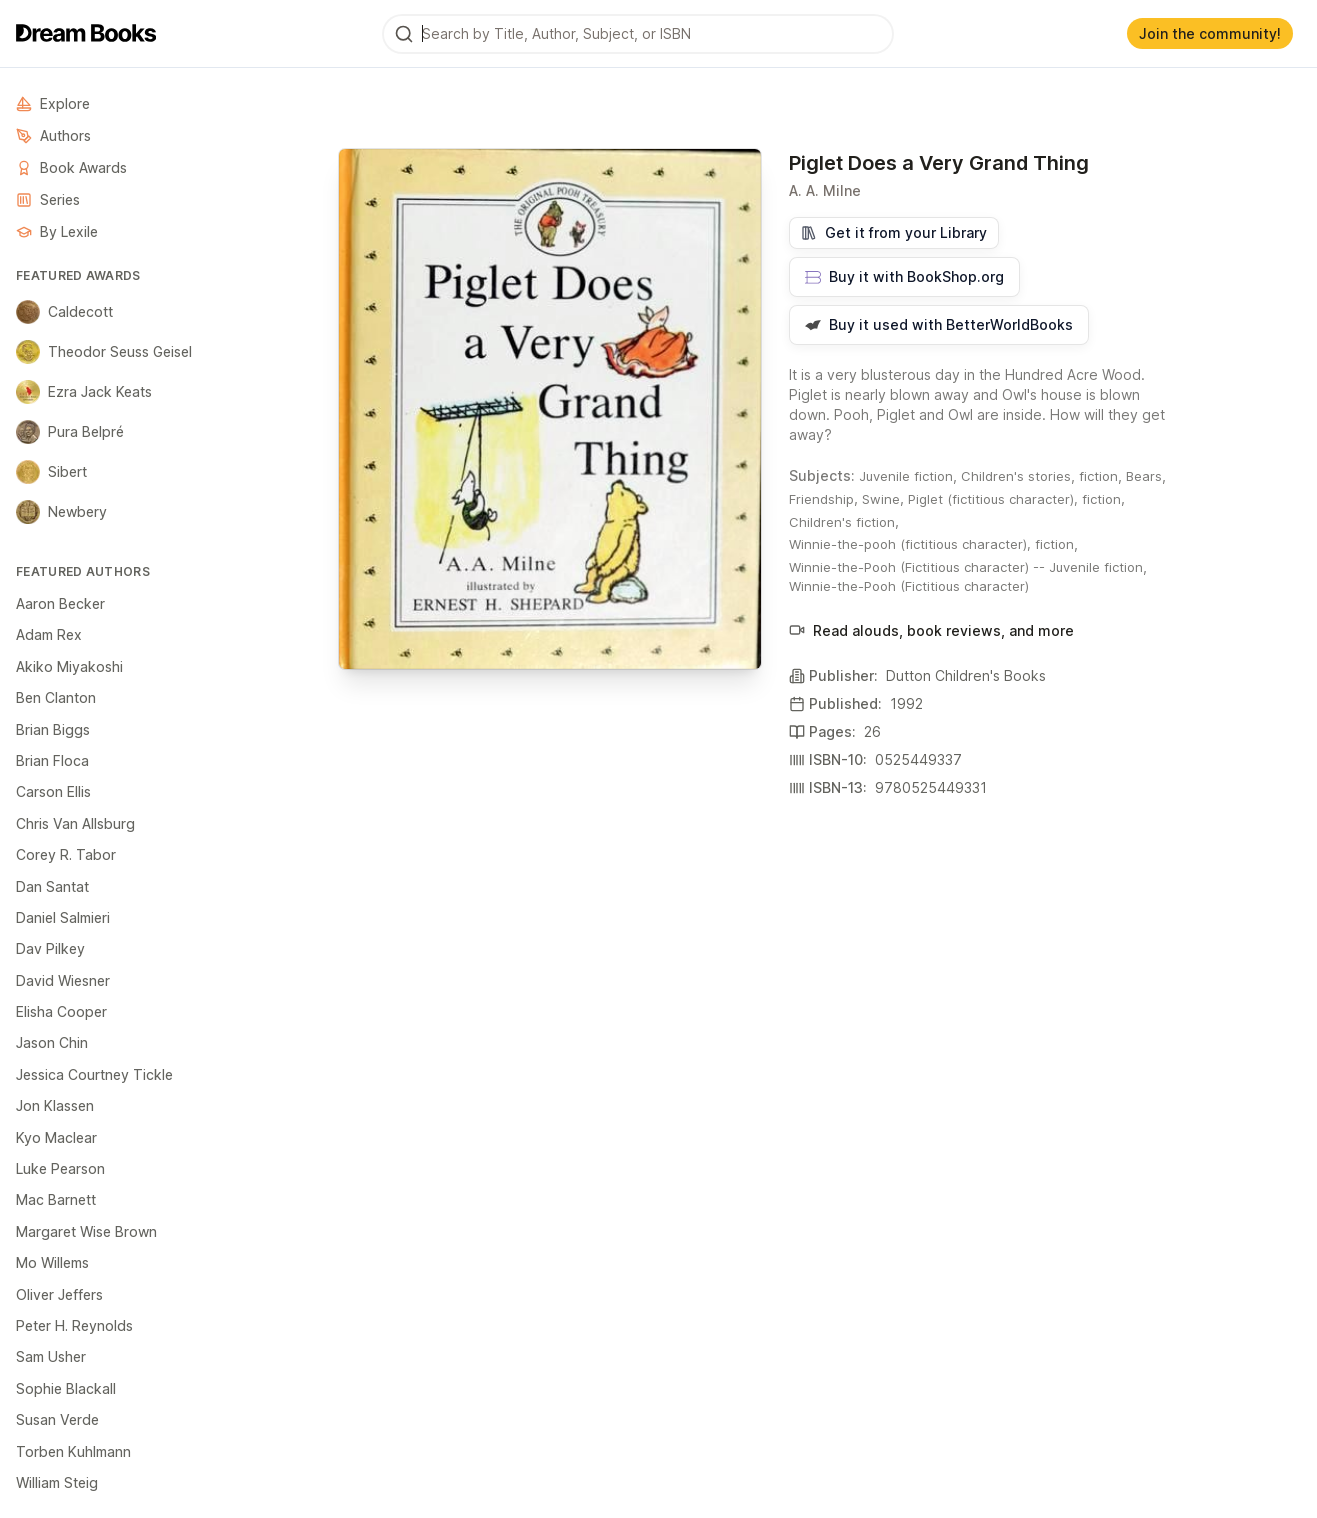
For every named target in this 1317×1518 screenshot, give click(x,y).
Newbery (61, 512)
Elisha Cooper (61, 1011)
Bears (1144, 476)
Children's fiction (842, 522)
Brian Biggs (53, 729)
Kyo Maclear (56, 1137)
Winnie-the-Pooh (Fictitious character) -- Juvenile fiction (966, 567)
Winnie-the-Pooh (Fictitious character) (909, 586)
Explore (53, 103)
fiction (1098, 476)
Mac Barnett (56, 1199)
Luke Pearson (60, 1168)
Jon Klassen (55, 1105)
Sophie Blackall (66, 1388)
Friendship (821, 499)
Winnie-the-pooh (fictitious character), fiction (931, 544)
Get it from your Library (894, 232)
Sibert (51, 472)
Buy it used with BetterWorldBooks (939, 324)
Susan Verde (57, 1419)
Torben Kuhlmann (73, 1451)
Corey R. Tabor (66, 854)
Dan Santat (52, 886)
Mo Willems (52, 1262)
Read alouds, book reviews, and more (931, 630)
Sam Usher (51, 1356)
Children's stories (1016, 476)
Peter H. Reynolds (74, 1325)
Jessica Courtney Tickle (94, 1074)
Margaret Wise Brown (86, 1231)
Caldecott (64, 312)
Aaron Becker (60, 603)
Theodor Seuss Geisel (104, 352)
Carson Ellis (53, 791)
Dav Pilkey (50, 948)
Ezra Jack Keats (84, 392)
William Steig (57, 1482)
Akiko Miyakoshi (69, 666)
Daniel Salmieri (63, 917)
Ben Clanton (56, 697)
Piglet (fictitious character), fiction (1014, 499)
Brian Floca (52, 760)
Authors (53, 135)
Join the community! (1210, 33)
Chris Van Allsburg (75, 823)
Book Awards (71, 167)
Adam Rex (49, 634)
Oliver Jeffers (59, 1294)
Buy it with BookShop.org (904, 276)
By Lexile (57, 231)
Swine (881, 499)
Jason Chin (52, 1042)
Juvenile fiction (906, 476)
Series (48, 199)
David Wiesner (63, 980)
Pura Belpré (70, 432)
